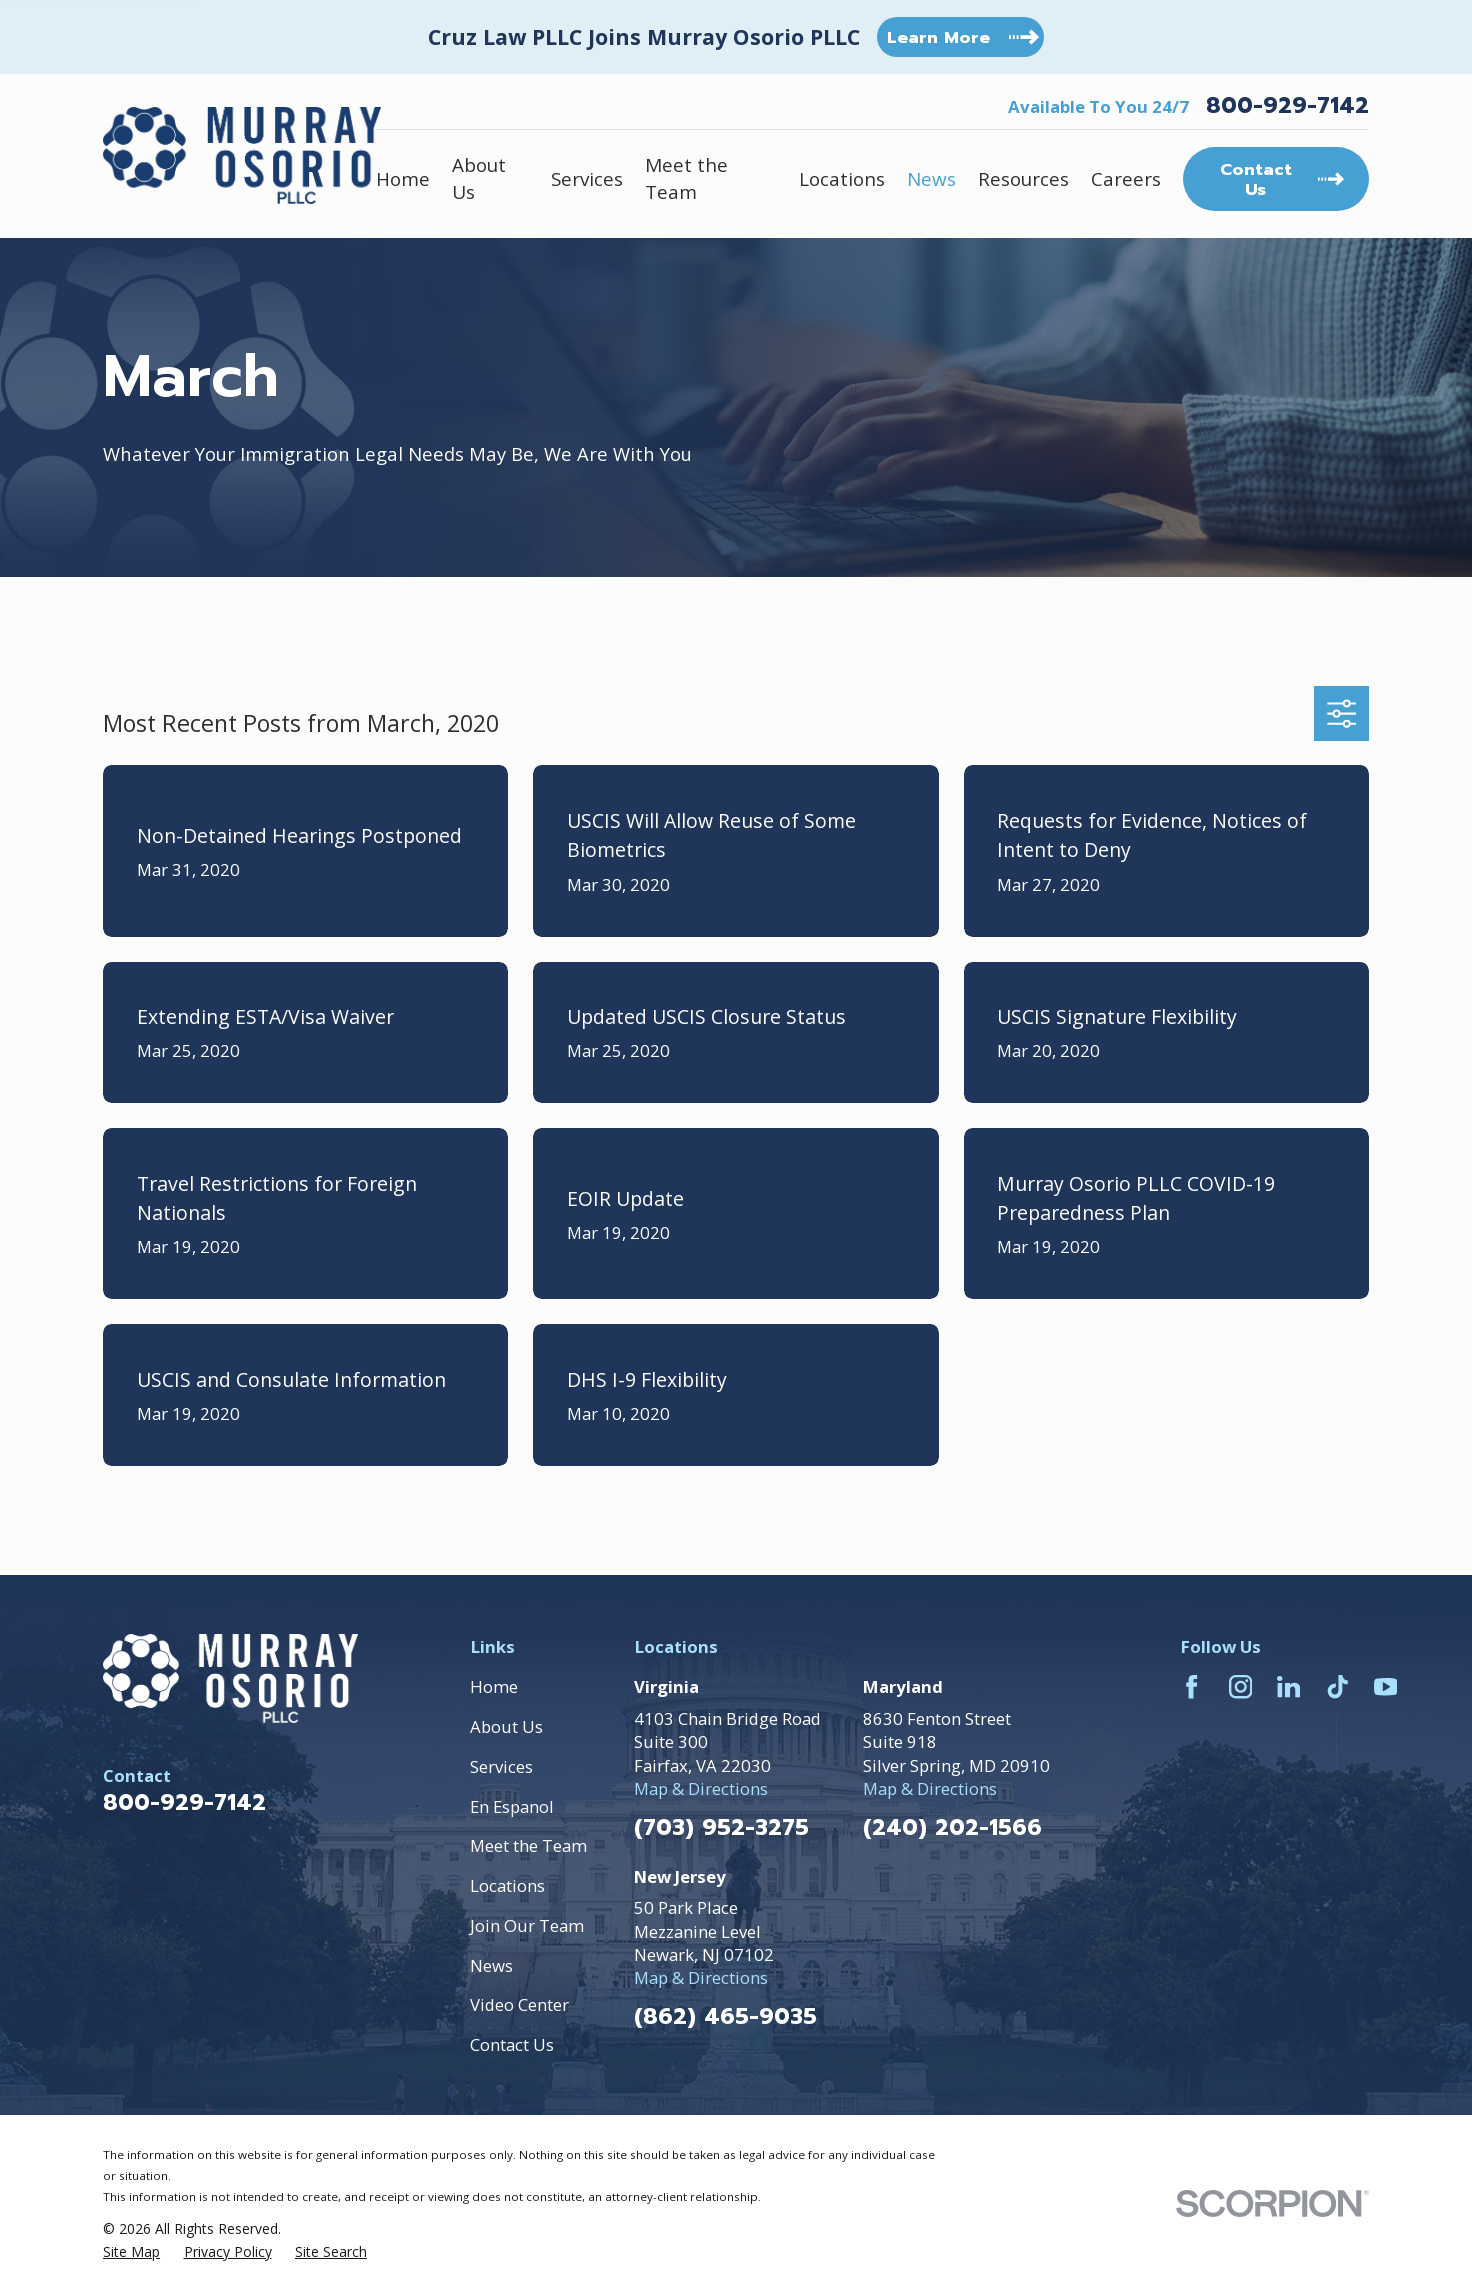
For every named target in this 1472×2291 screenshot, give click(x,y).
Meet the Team (528, 1845)
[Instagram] (1240, 1686)
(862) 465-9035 (725, 2017)
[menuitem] (131, 2252)
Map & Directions (701, 1788)
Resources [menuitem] (1023, 179)
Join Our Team (527, 1925)
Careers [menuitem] (1126, 179)
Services (501, 1766)
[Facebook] (1191, 1686)
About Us (506, 1726)
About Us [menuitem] (479, 178)
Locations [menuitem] (842, 179)
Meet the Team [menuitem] (686, 178)
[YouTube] (1385, 1686)
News (491, 1965)
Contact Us (512, 2044)
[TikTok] (1337, 1686)
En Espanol (512, 1806)
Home (494, 1686)
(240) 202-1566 (952, 1828)
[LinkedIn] (1288, 1686)
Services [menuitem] (587, 179)
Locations (507, 1885)
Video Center (519, 2004)
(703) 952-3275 (721, 1828)
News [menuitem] (931, 179)
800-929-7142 (1287, 106)
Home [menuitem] (403, 179)
